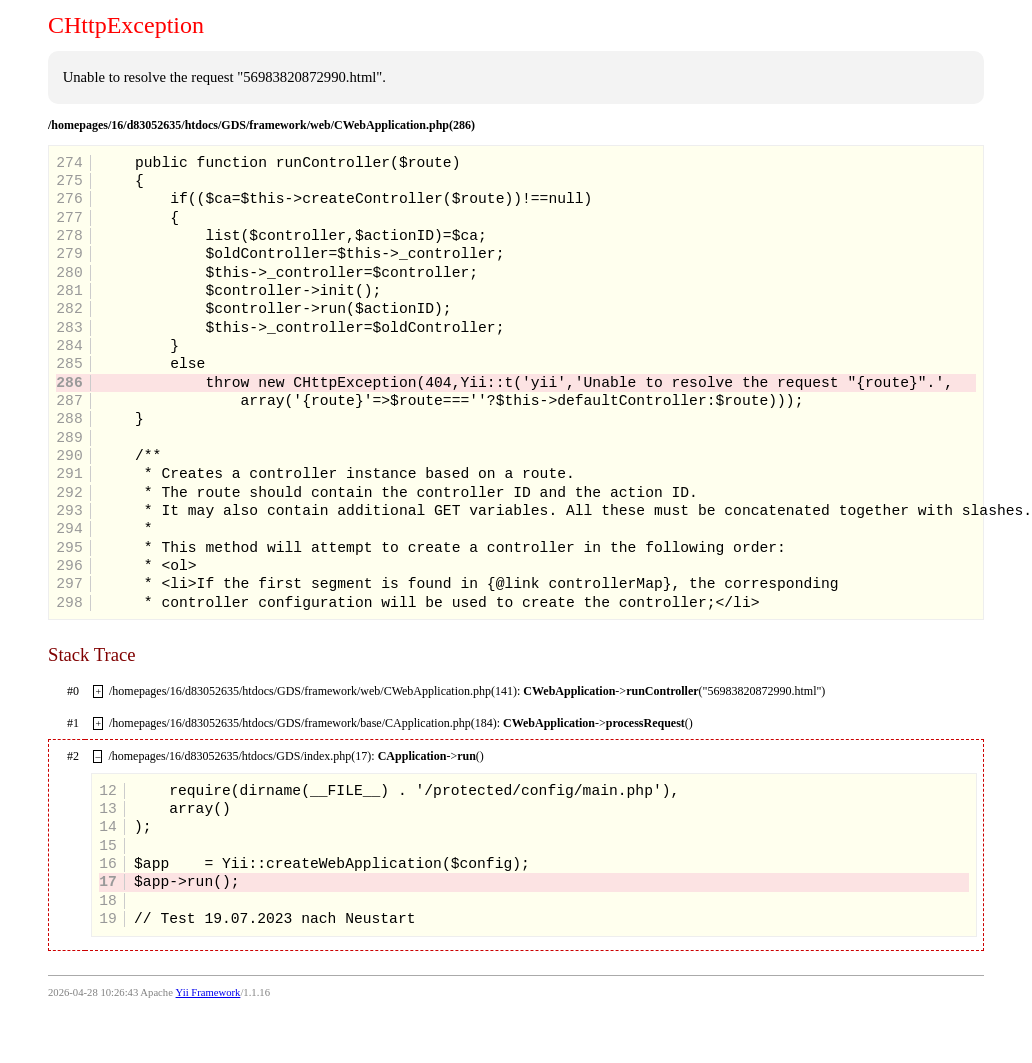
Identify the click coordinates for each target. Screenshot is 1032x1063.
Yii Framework (208, 992)
